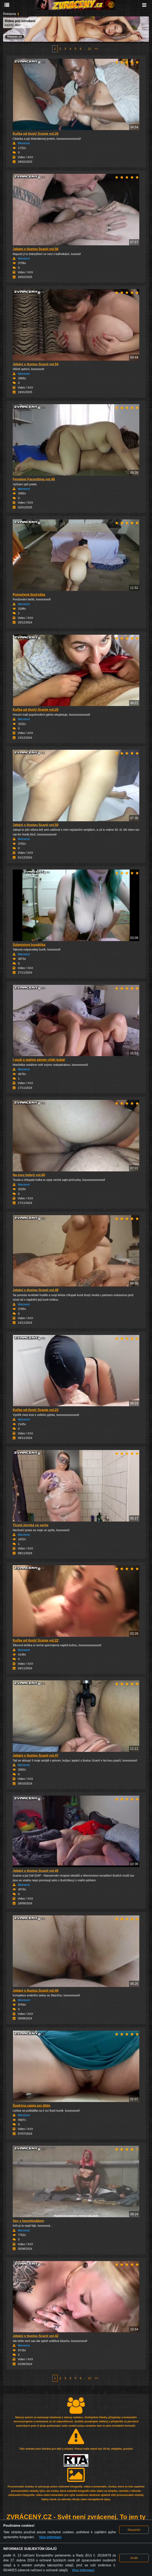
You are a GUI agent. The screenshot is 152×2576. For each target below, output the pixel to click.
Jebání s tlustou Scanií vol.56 (35, 249)
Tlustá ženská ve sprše (30, 1525)
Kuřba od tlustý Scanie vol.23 (35, 1410)
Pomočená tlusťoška (29, 594)
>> (96, 48)
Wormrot (24, 143)
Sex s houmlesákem (28, 2221)
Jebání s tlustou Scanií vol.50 (35, 825)
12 (89, 48)
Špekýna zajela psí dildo (31, 2105)
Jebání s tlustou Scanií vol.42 (35, 2336)
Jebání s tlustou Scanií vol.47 (35, 1755)
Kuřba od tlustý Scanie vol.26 (35, 133)
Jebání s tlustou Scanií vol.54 (35, 364)
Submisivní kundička (29, 944)
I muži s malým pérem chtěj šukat (39, 1059)
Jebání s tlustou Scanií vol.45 (35, 1870)
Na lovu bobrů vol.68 (29, 1175)
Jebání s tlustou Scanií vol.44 (35, 1990)
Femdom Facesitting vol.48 (34, 479)
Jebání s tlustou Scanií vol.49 (35, 1290)
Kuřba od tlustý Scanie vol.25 (35, 709)
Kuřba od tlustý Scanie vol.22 (35, 1640)
